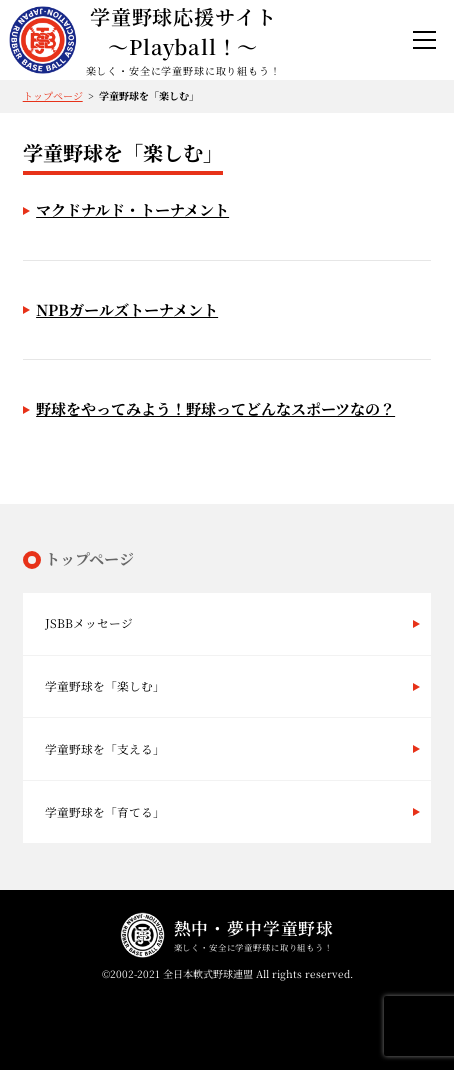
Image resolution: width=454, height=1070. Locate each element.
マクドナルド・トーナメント (132, 209)
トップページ (53, 95)
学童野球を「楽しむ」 (105, 685)
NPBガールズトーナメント (127, 309)
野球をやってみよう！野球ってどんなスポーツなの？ (215, 408)
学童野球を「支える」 (105, 748)
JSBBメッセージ (89, 622)
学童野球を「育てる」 (105, 811)
